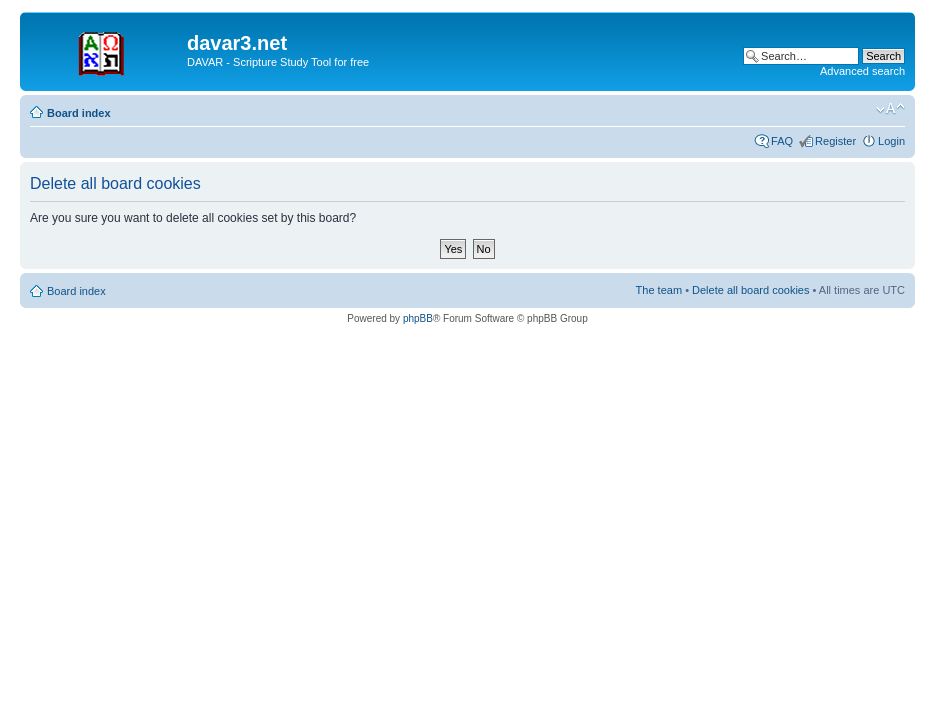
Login (891, 141)
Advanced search (862, 71)
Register (835, 141)
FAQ (782, 141)
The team (659, 290)
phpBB (418, 318)
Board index (79, 113)
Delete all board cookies (750, 290)
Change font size (890, 109)
